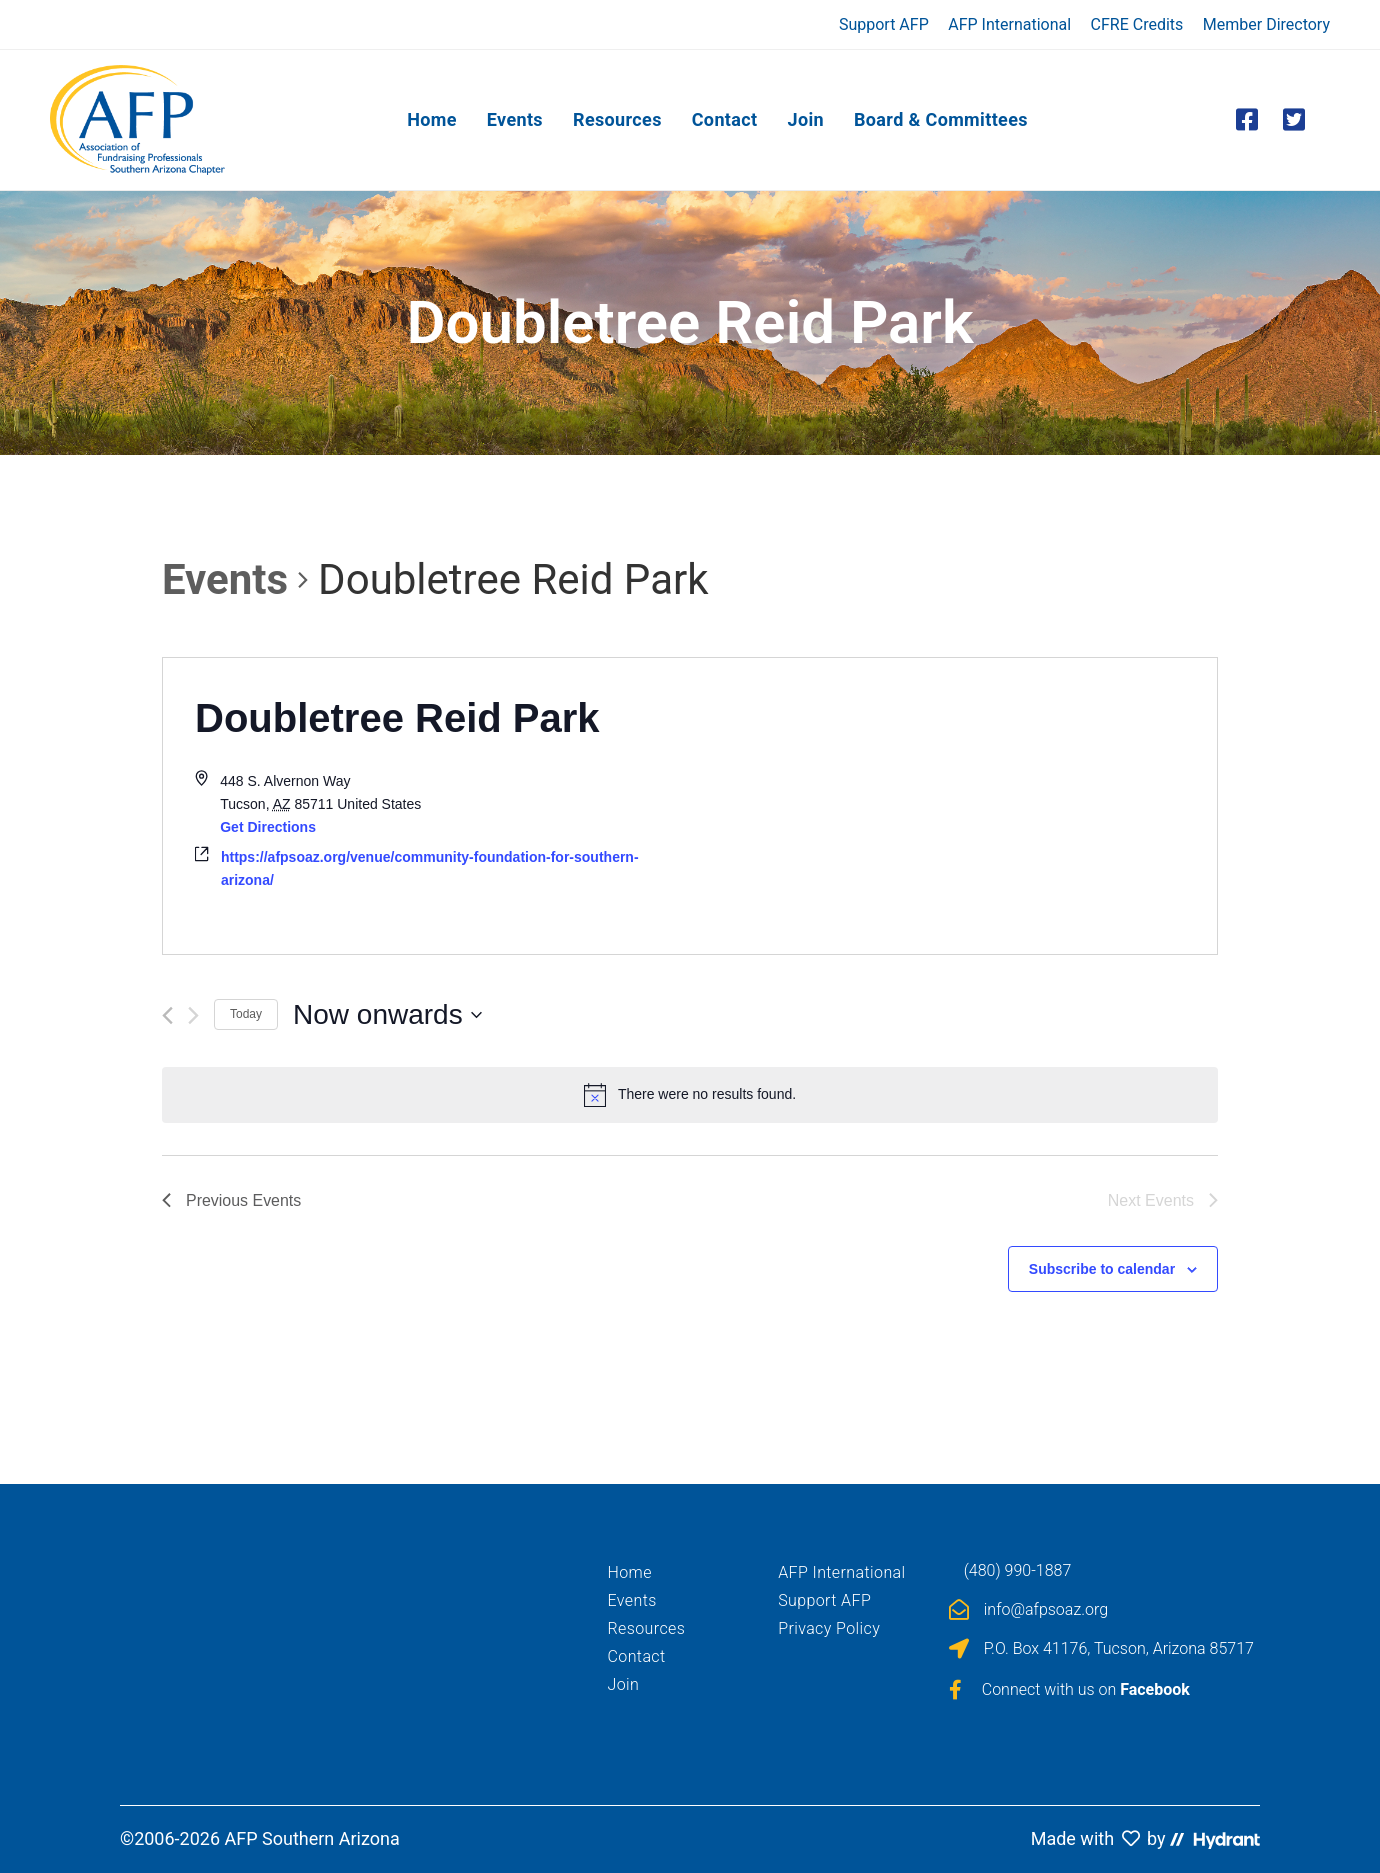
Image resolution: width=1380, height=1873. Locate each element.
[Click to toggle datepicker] (387, 1015)
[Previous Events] (167, 1015)
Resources (647, 1628)
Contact (637, 1656)
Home (630, 1572)
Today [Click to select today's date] (246, 1014)
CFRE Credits (1137, 24)
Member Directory (1266, 24)
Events (225, 579)
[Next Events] (193, 1015)
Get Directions (268, 827)
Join (624, 1684)
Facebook (1155, 1689)
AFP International (1009, 24)
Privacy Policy (829, 1628)
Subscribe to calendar (1102, 1269)
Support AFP (884, 24)
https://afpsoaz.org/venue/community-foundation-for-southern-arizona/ (430, 868)
